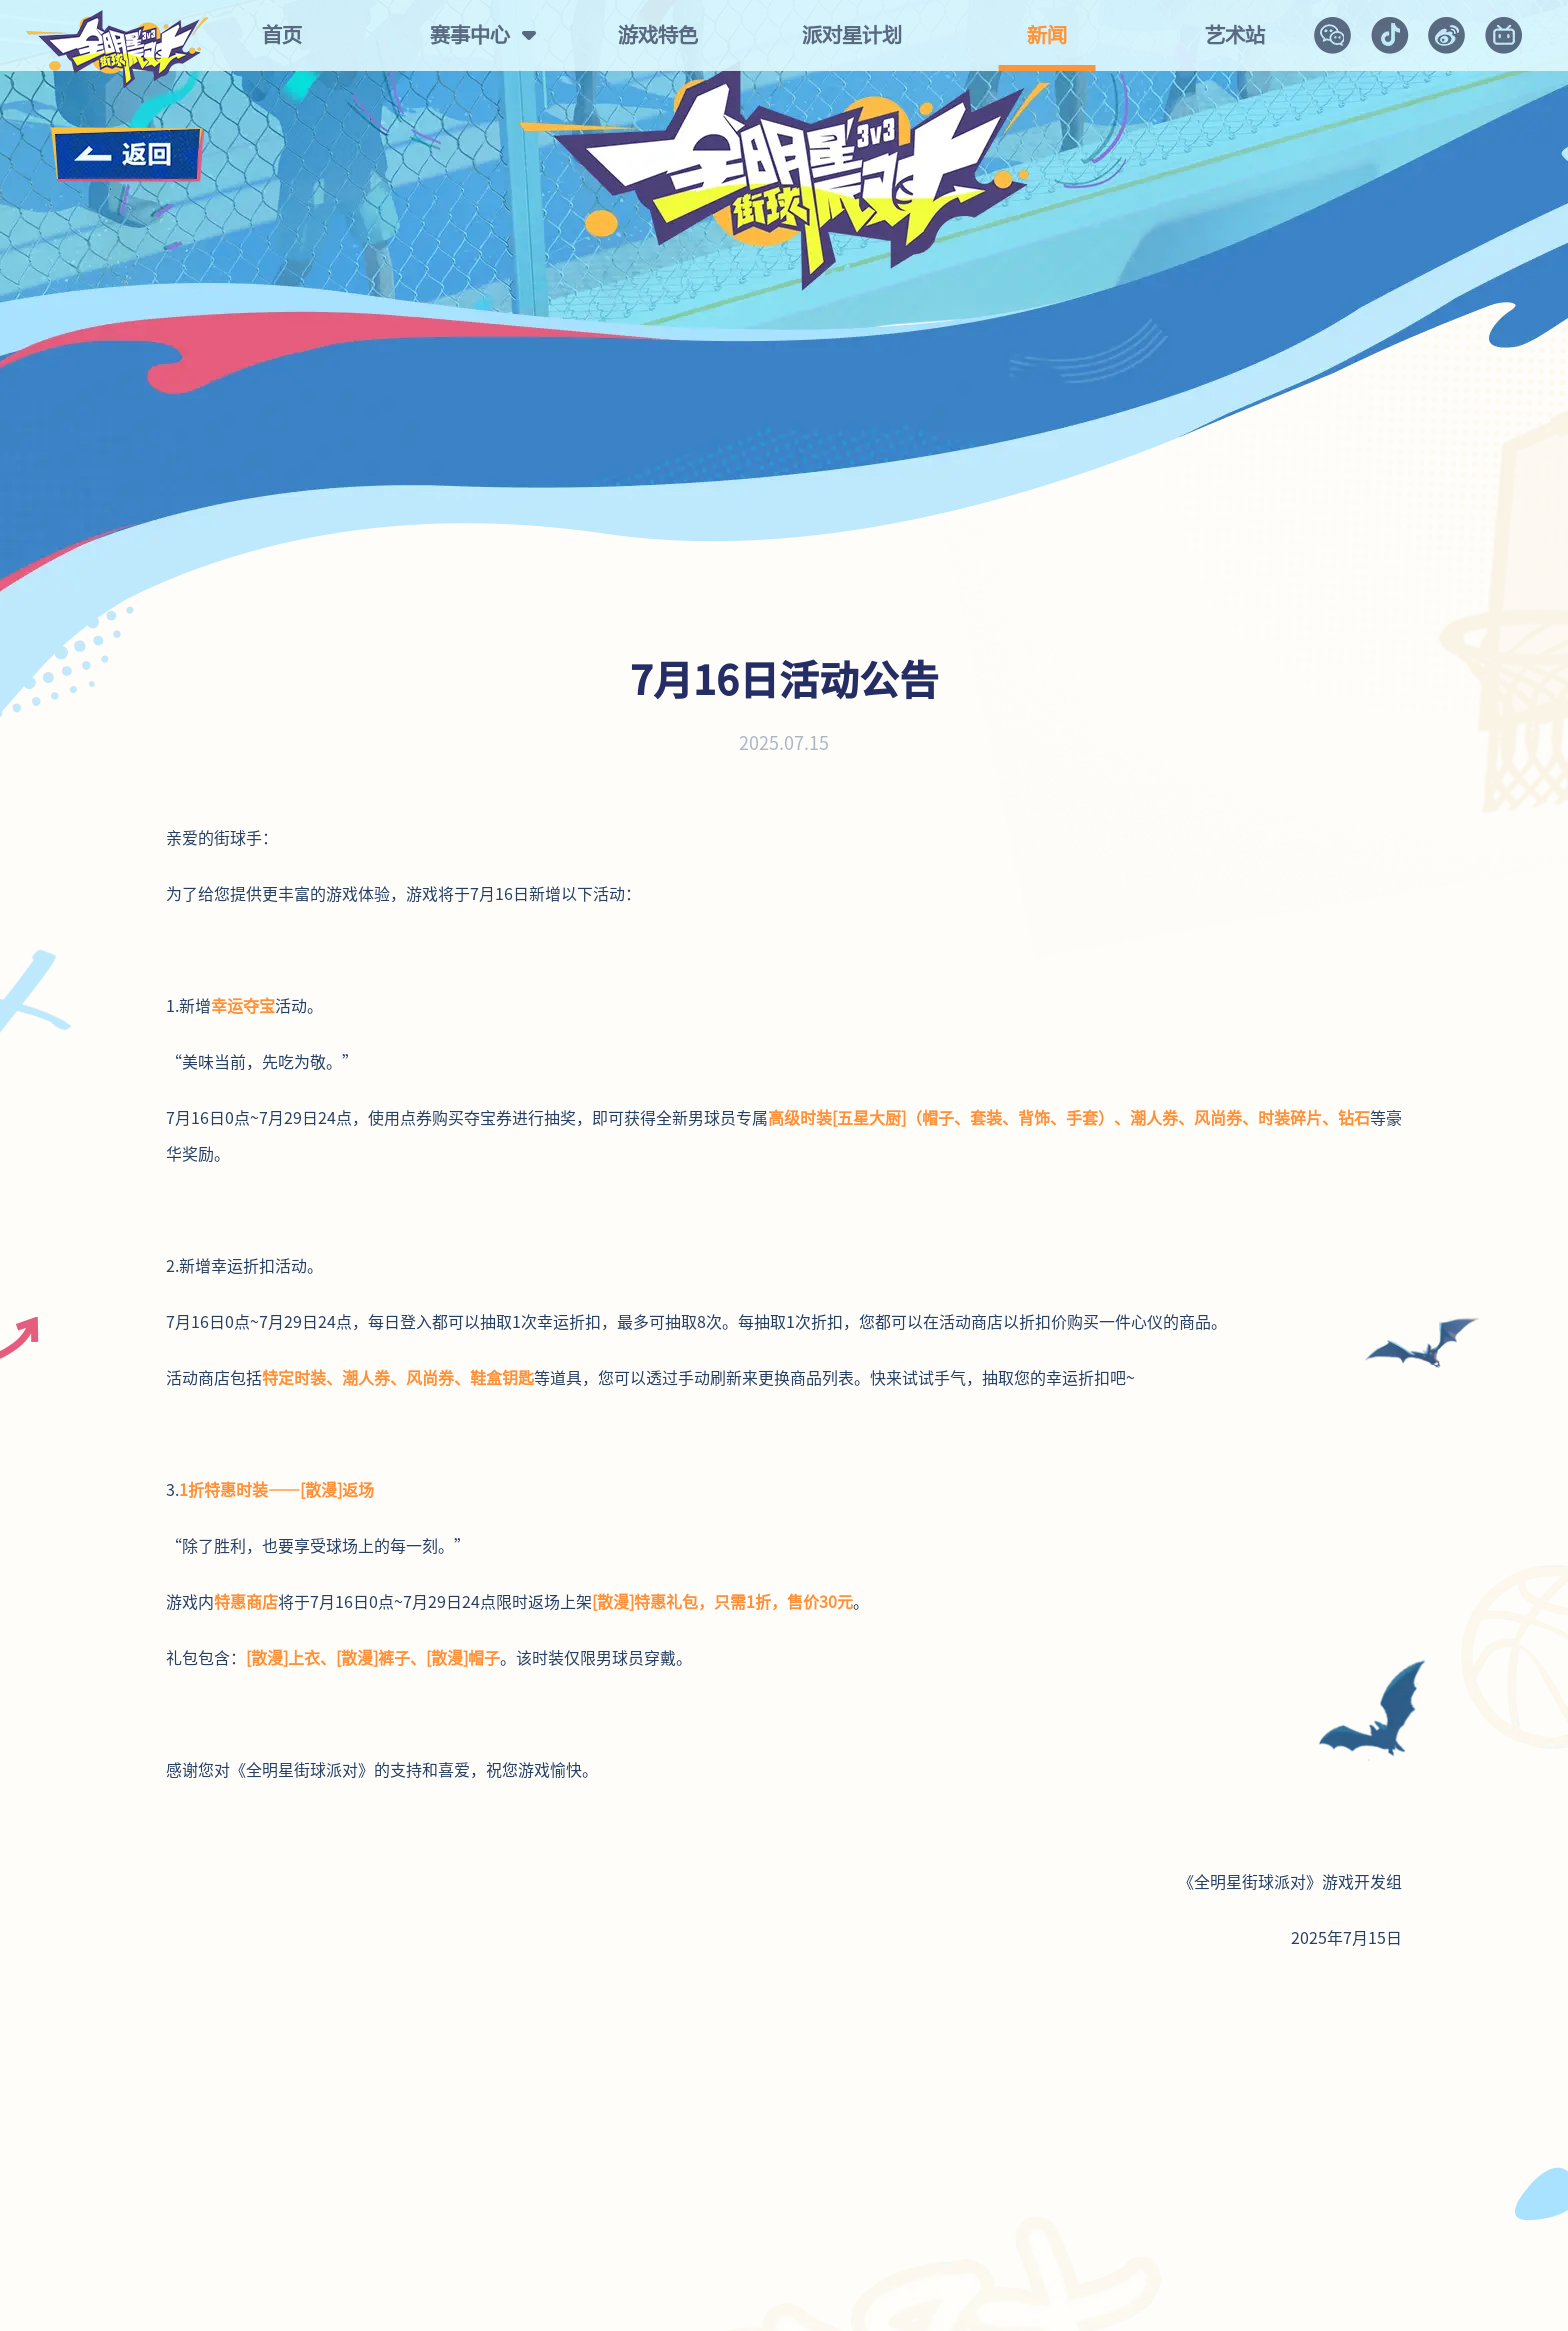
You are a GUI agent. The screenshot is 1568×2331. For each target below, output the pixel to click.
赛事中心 (470, 35)
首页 (282, 35)
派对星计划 (852, 35)
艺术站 (1235, 35)
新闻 (1047, 35)
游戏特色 (658, 35)
